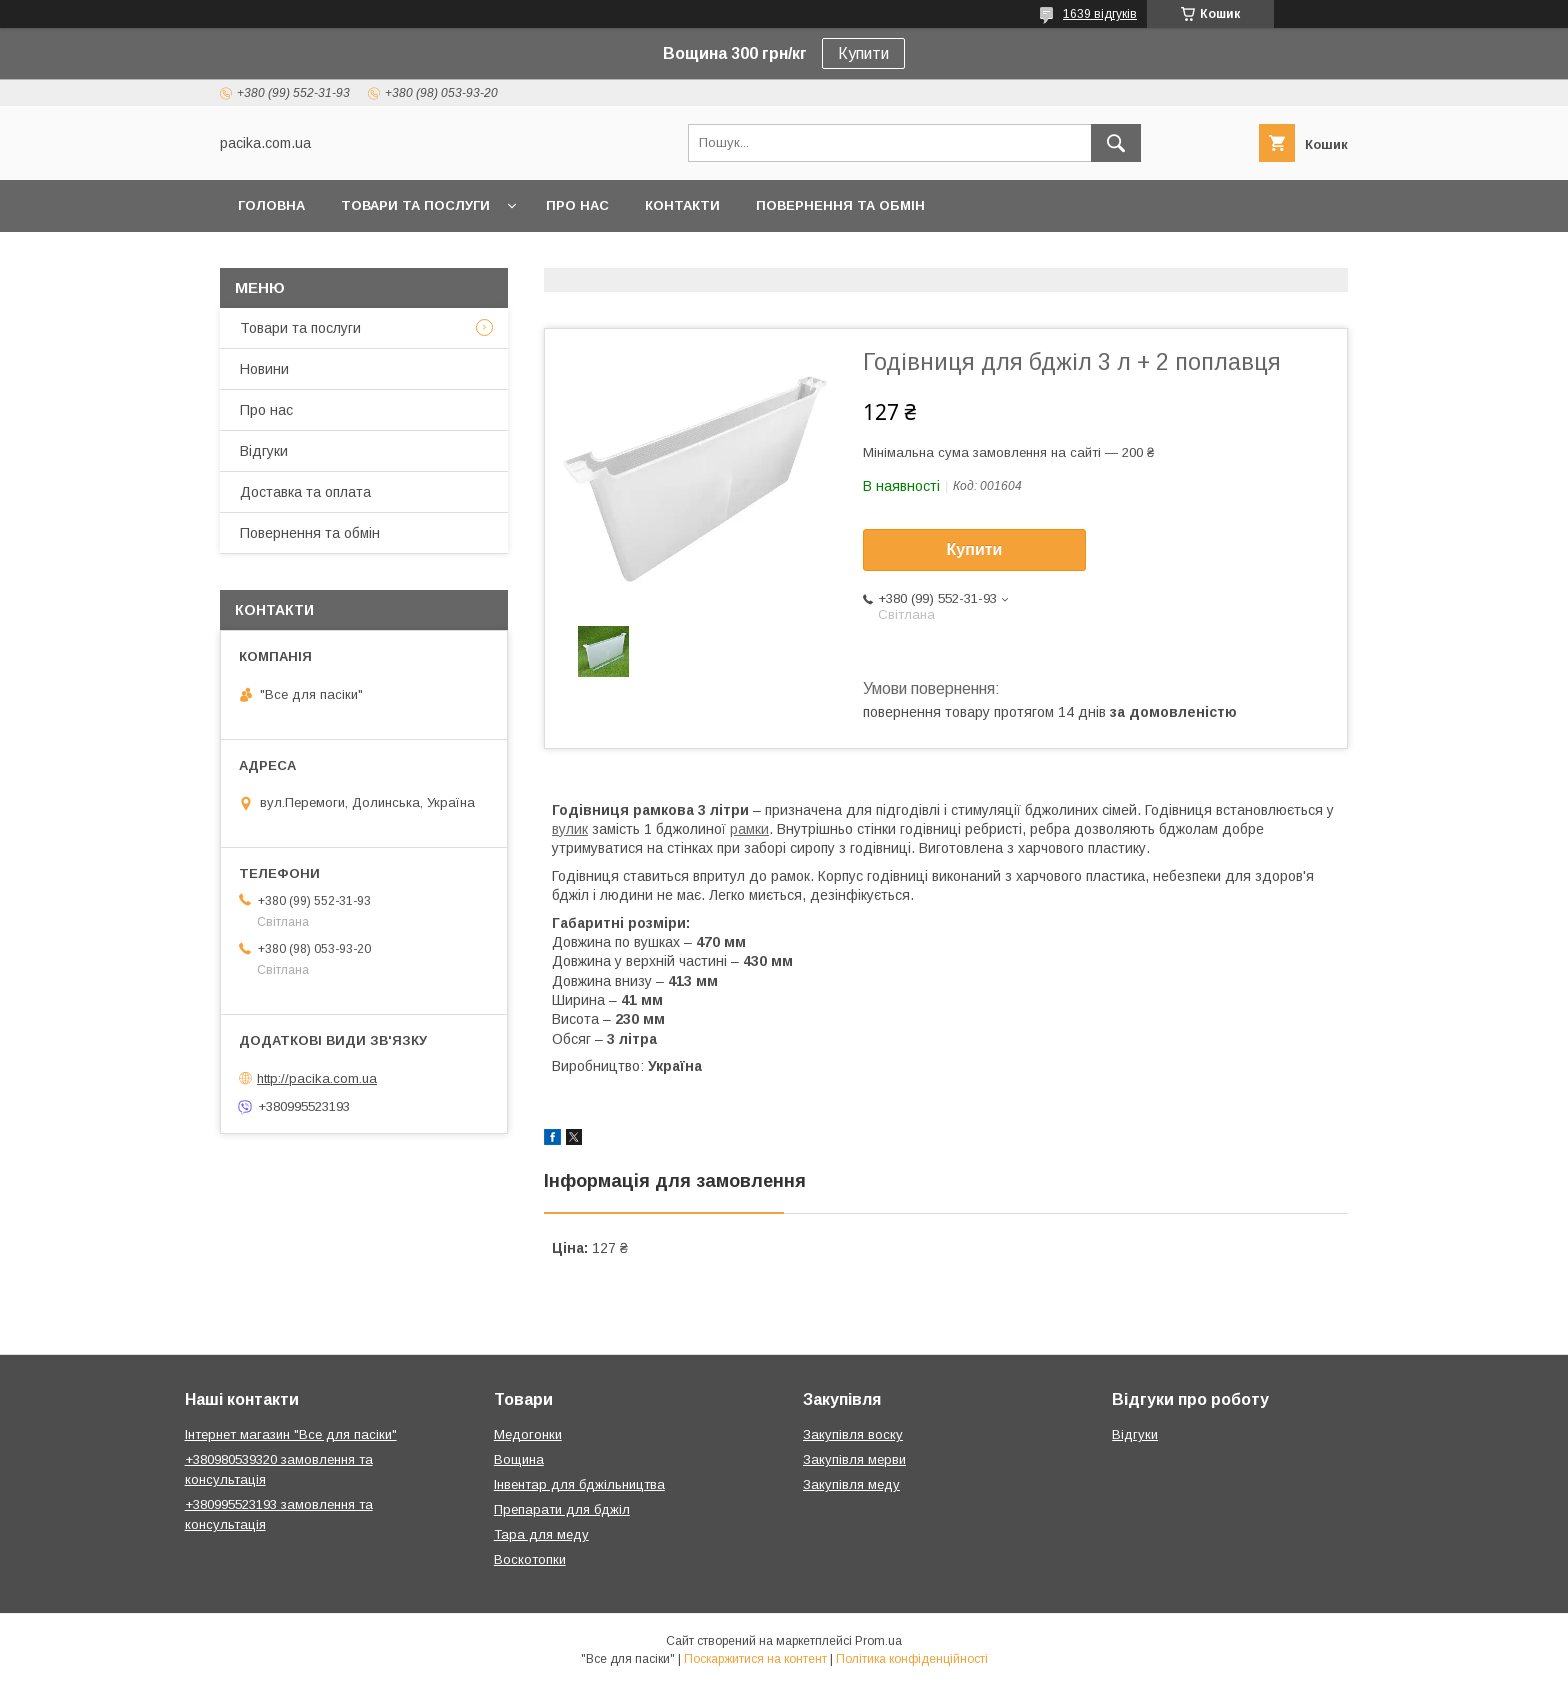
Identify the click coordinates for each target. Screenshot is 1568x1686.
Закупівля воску (853, 1434)
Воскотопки (530, 1559)
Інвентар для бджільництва (579, 1484)
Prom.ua (878, 1641)
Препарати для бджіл (562, 1509)
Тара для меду (541, 1534)
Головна (271, 205)
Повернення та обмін (840, 205)
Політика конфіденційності (912, 1659)
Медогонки (528, 1434)
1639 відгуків (1100, 14)
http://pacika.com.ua (317, 1078)
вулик (570, 829)
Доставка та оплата (305, 492)
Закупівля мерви (854, 1459)
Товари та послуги (415, 205)
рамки (749, 829)
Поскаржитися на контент (755, 1659)
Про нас (577, 205)
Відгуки (264, 451)
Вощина (519, 1459)
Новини (264, 369)
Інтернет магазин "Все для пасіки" (291, 1434)
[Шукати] (1116, 143)
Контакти (682, 205)
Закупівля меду (851, 1484)
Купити (863, 53)
